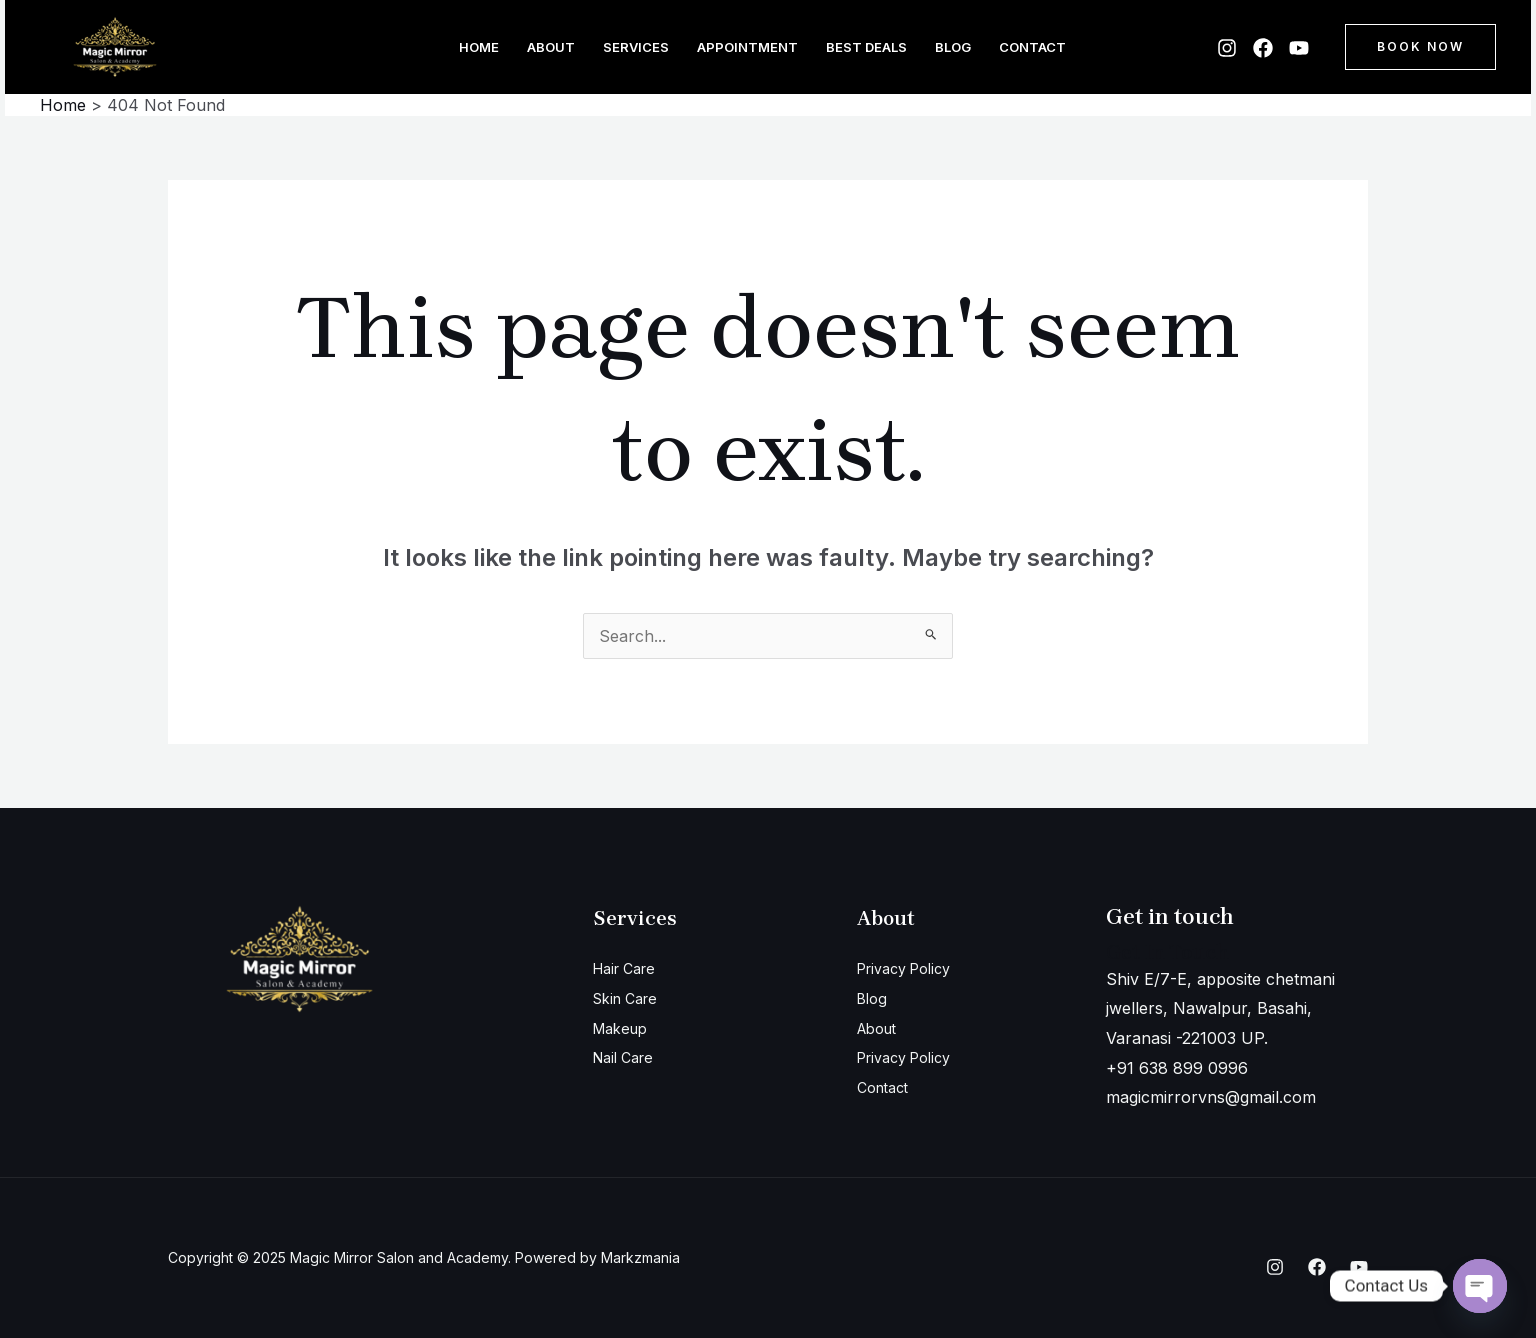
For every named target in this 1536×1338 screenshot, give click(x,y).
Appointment (747, 47)
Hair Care (629, 968)
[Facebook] (1263, 48)
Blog (953, 47)
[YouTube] (1299, 48)
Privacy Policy (911, 968)
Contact (1032, 47)
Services (636, 47)
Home (479, 47)
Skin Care (630, 998)
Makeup (624, 1028)
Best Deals (866, 47)
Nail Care (628, 1057)
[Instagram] (1227, 48)
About (551, 47)
